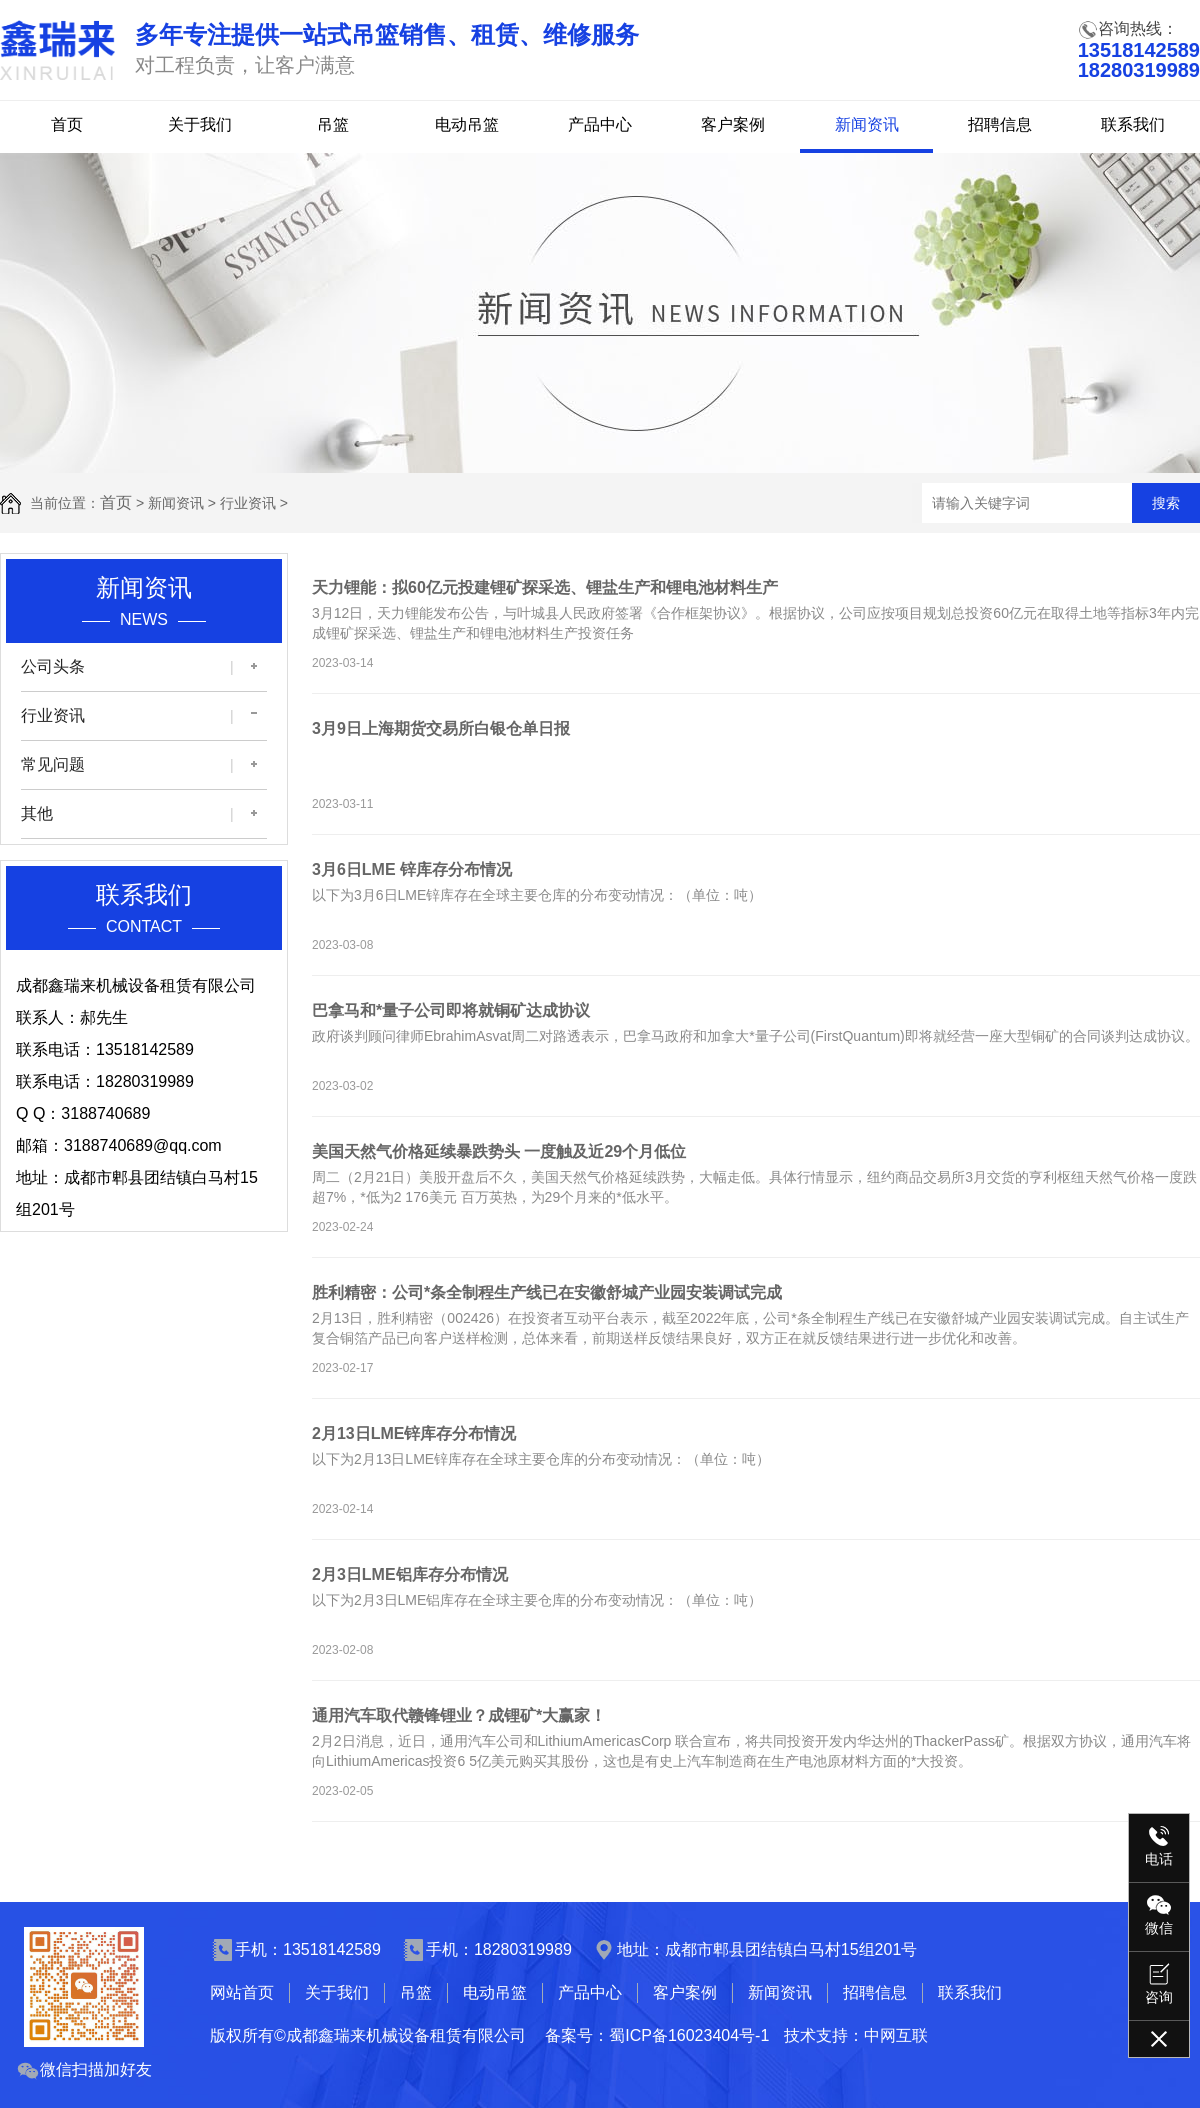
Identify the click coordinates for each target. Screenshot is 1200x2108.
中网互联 (896, 2035)
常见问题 (53, 764)
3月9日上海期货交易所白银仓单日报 (441, 728)
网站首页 (242, 1992)
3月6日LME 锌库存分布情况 (412, 869)
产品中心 (600, 124)
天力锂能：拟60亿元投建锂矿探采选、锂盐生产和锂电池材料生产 (545, 587)
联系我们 (1133, 124)
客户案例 (733, 124)
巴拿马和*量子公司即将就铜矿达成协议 (451, 1010)
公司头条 (53, 666)
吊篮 (333, 124)
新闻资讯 (867, 124)
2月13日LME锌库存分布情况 (414, 1433)
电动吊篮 (467, 124)
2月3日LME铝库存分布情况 (410, 1574)
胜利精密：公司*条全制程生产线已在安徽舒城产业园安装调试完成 (547, 1292)
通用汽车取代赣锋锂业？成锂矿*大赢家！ (459, 1715)
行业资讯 (248, 503)
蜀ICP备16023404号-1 (689, 2035)
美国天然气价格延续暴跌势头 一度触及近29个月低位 (499, 1151)
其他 (37, 813)
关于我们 (200, 124)
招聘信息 (1000, 124)
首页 (67, 124)
